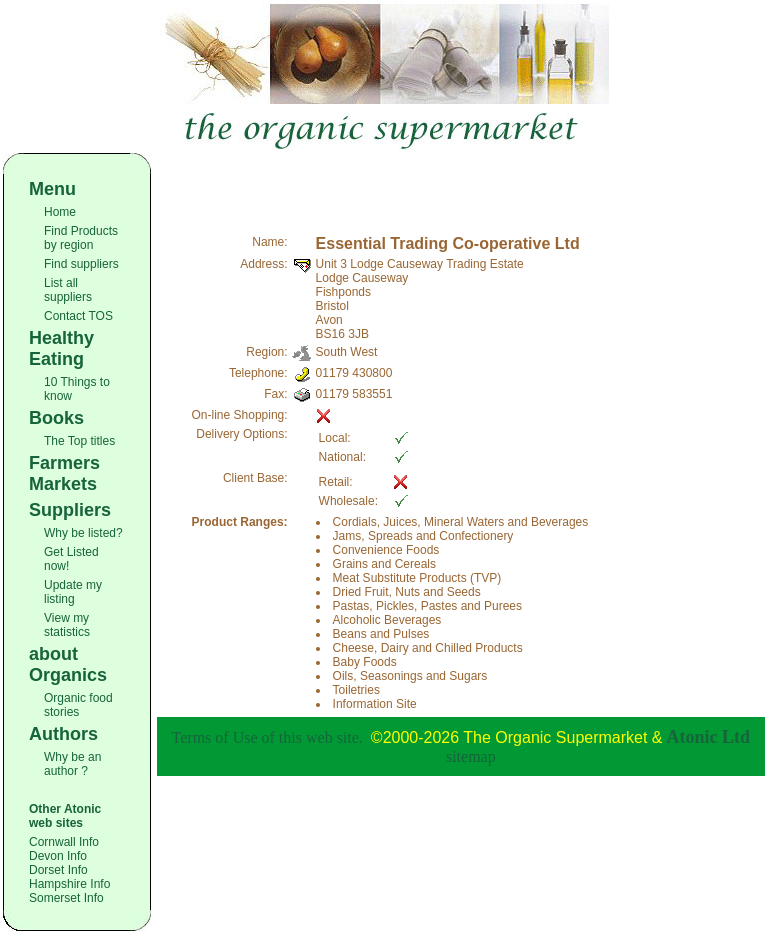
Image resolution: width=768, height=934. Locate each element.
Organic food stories (78, 705)
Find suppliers (81, 264)
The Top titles (79, 441)
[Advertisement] (461, 183)
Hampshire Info (69, 884)
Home (60, 212)
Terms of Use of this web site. (267, 737)
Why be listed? (83, 533)
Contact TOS (78, 316)
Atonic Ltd (709, 737)
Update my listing (73, 592)
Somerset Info (66, 898)
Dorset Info (58, 870)
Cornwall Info (64, 842)
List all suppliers (68, 290)
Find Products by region (81, 238)
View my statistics (67, 625)
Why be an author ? (72, 764)
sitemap (471, 756)
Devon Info (58, 856)
